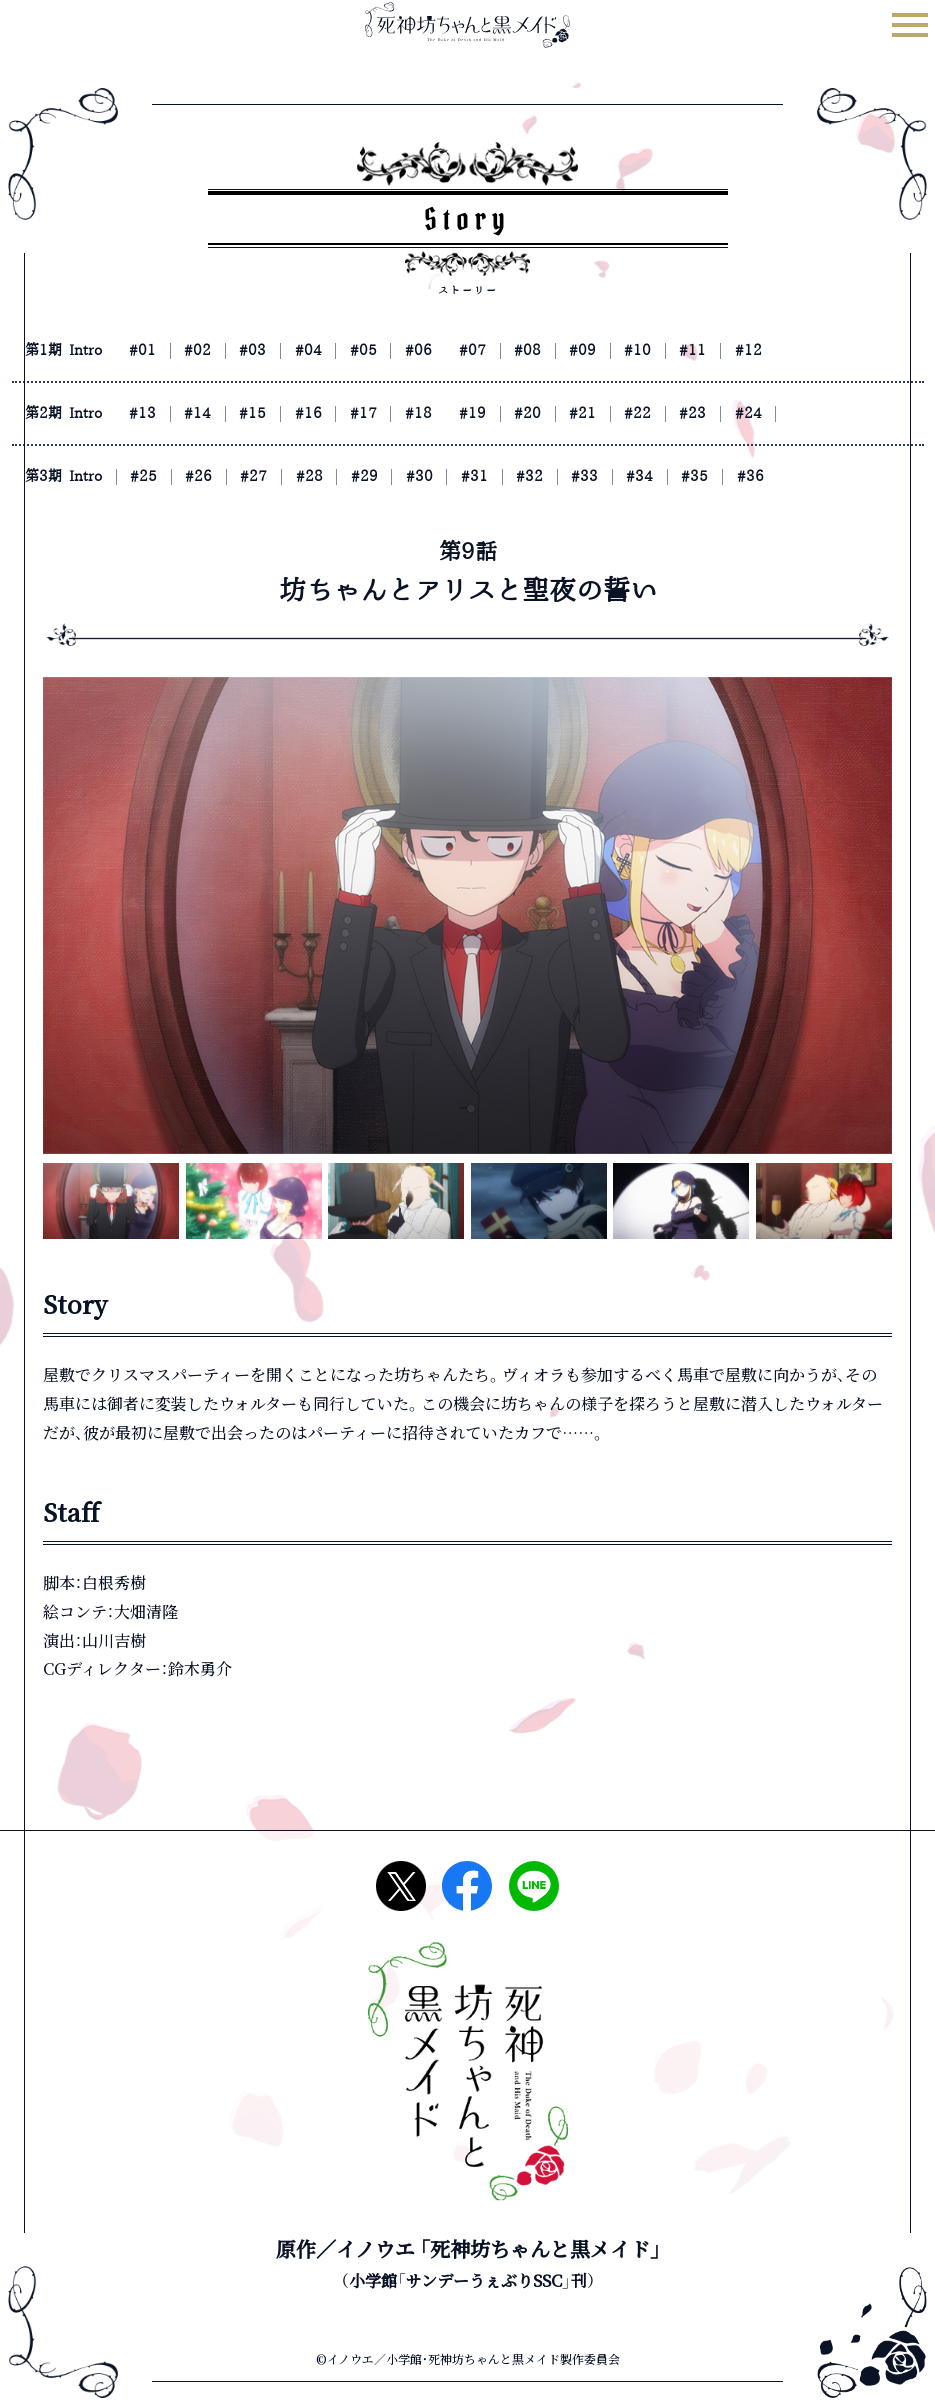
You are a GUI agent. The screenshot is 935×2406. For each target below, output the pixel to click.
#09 (666, 350)
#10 (729, 350)
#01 (162, 350)
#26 (225, 476)
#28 (351, 476)
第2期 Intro (71, 413)
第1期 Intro (71, 350)
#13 (162, 413)
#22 (729, 413)
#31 (540, 476)
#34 (729, 476)
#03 (288, 350)
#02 (225, 350)
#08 (603, 350)
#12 (855, 350)
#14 (225, 413)
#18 (477, 413)
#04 (351, 350)
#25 (162, 476)
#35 (792, 476)
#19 (540, 413)
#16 (351, 413)
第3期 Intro (71, 476)
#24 (855, 413)
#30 (477, 476)
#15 (288, 413)
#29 (414, 476)
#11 (792, 350)
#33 (666, 476)
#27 (288, 476)
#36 (855, 476)
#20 (603, 413)
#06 (477, 350)
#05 (414, 350)
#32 (603, 476)
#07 (540, 350)
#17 (414, 413)
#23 (792, 413)
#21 (666, 413)
